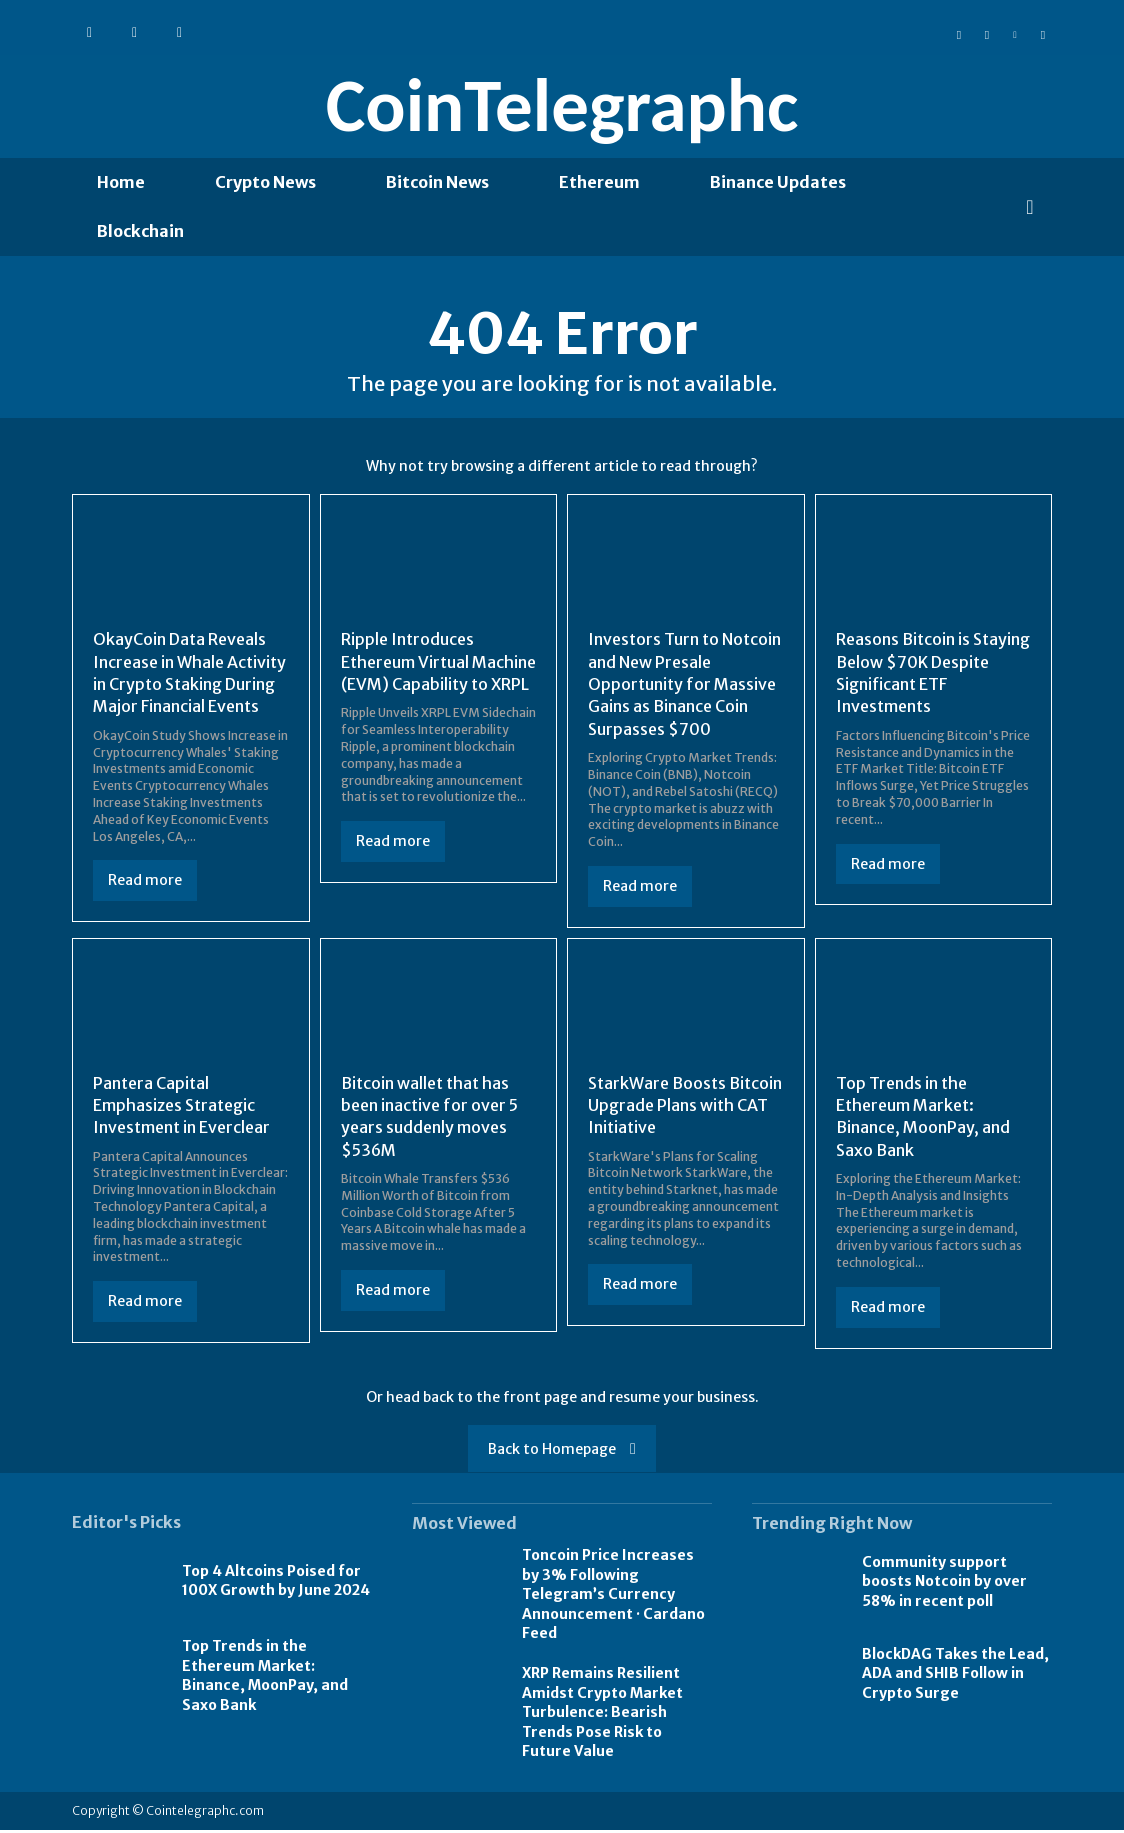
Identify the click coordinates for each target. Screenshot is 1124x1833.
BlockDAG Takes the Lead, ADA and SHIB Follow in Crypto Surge (955, 1676)
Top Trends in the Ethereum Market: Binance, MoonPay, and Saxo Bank (265, 1678)
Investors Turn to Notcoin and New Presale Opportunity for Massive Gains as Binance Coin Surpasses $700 (684, 687)
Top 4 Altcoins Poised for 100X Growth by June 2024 (276, 1584)
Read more (145, 884)
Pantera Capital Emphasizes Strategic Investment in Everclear (181, 1108)
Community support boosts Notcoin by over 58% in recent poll (944, 1584)
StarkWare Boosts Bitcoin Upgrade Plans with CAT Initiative (685, 1108)
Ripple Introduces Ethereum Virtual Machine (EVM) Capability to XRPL (438, 664)
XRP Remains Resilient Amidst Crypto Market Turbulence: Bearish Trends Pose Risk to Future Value (602, 1715)
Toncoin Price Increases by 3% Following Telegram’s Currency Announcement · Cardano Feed (613, 1597)
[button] (1030, 207)
